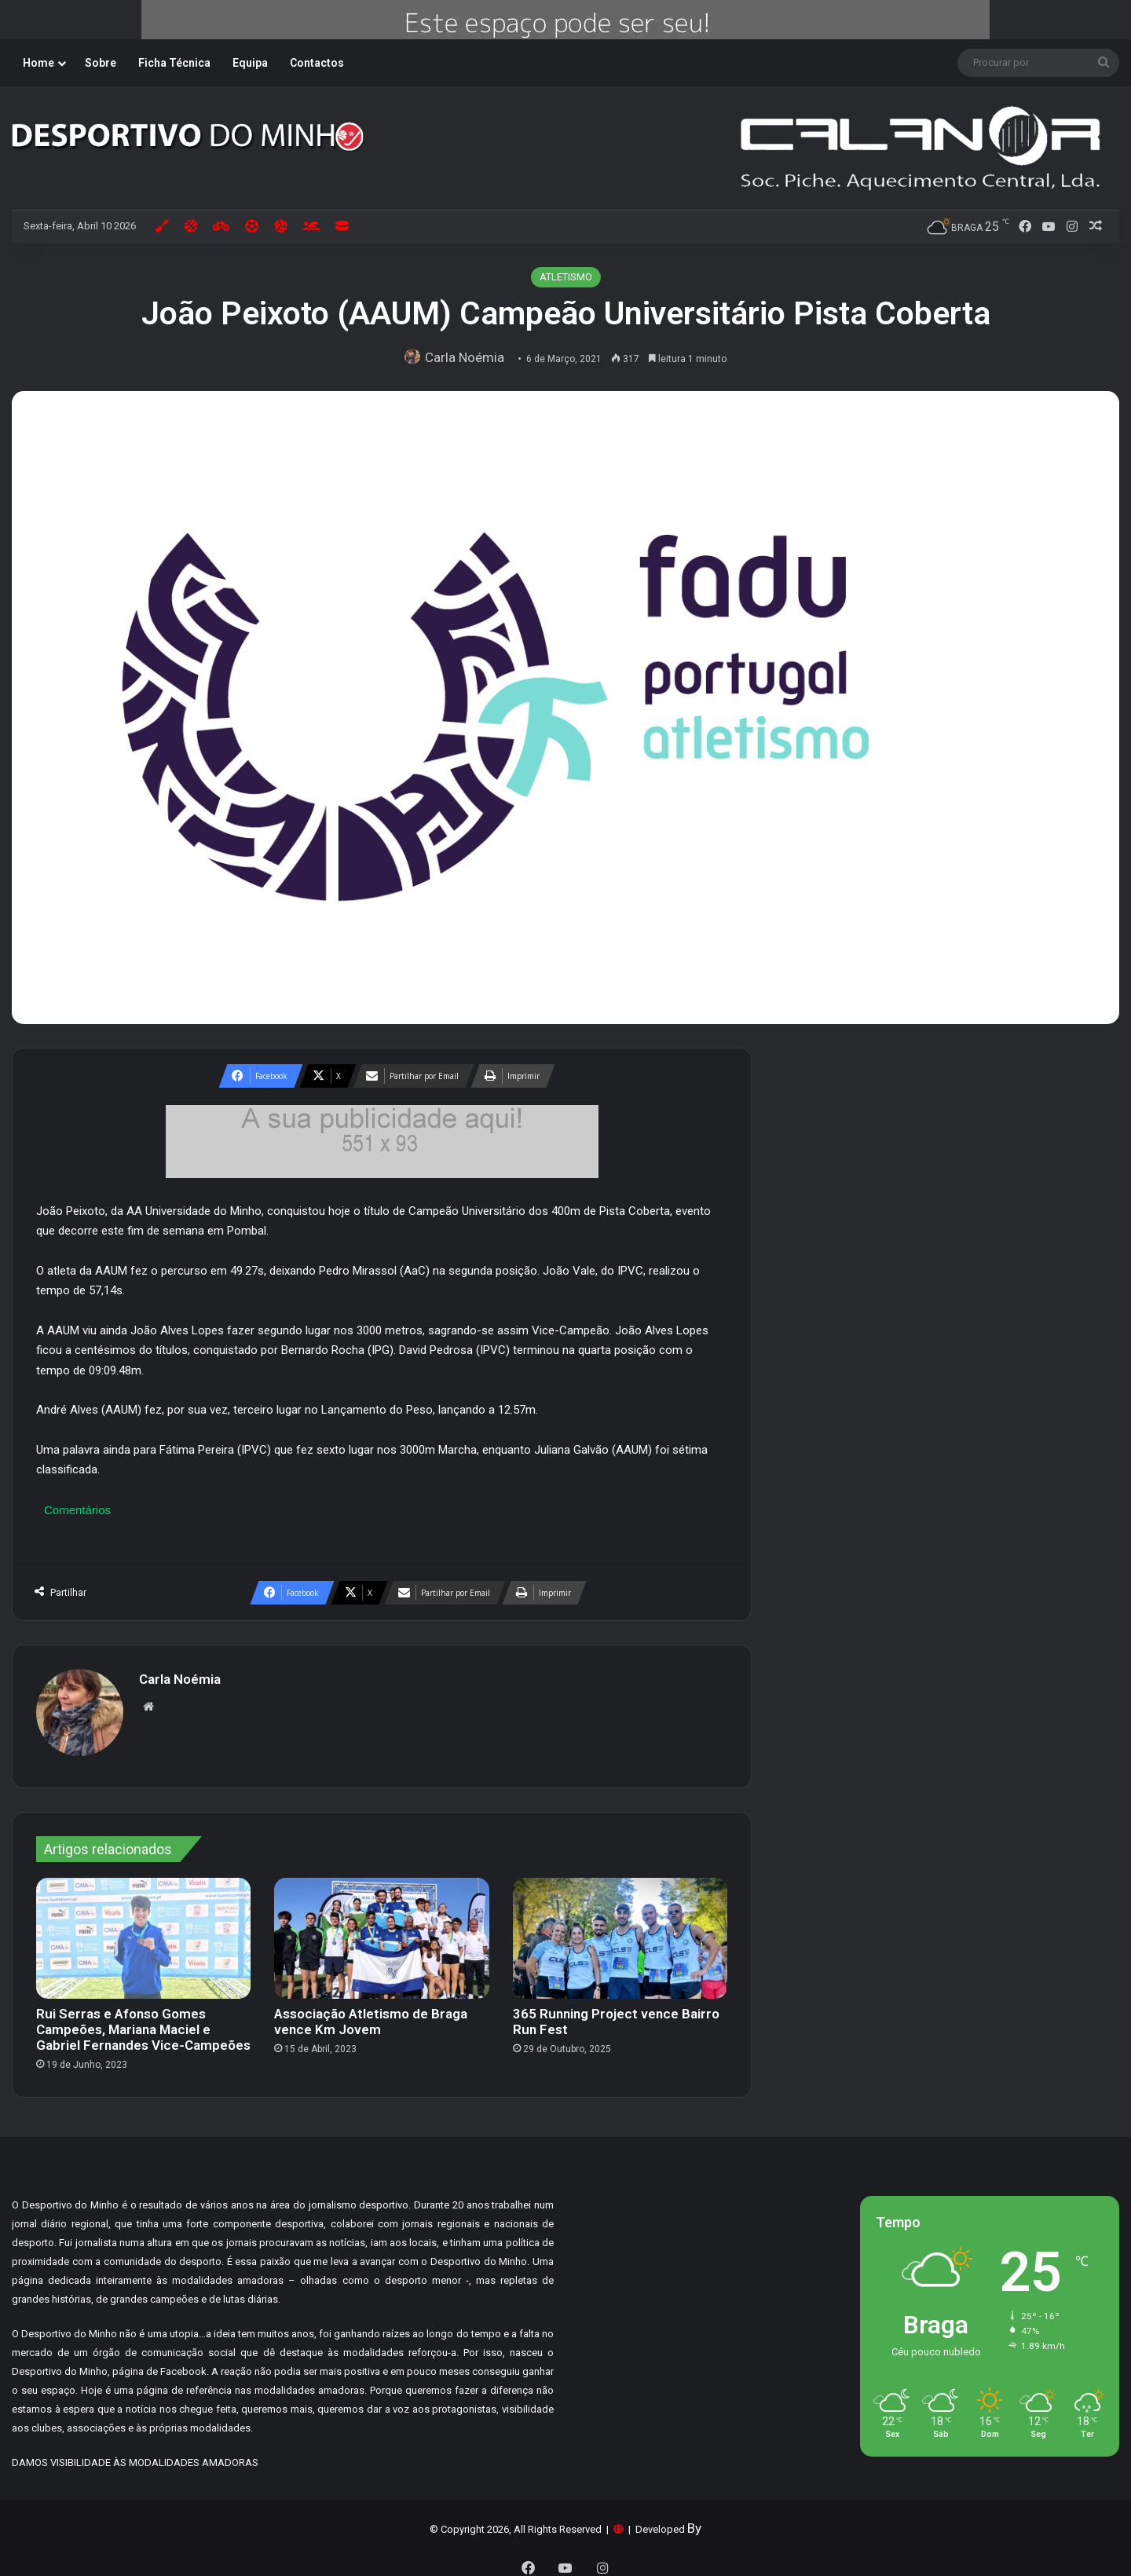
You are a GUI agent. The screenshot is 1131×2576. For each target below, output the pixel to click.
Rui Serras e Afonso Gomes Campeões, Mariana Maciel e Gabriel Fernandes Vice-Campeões (143, 2022)
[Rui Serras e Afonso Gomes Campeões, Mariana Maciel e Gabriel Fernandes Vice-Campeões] (143, 1930)
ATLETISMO (566, 277)
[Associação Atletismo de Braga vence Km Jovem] (381, 1930)
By (694, 2521)
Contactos (317, 63)
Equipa (250, 63)
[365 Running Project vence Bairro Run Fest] (620, 1930)
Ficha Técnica (174, 63)
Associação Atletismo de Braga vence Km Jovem (370, 2014)
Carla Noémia (469, 357)
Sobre (100, 63)
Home (38, 63)
